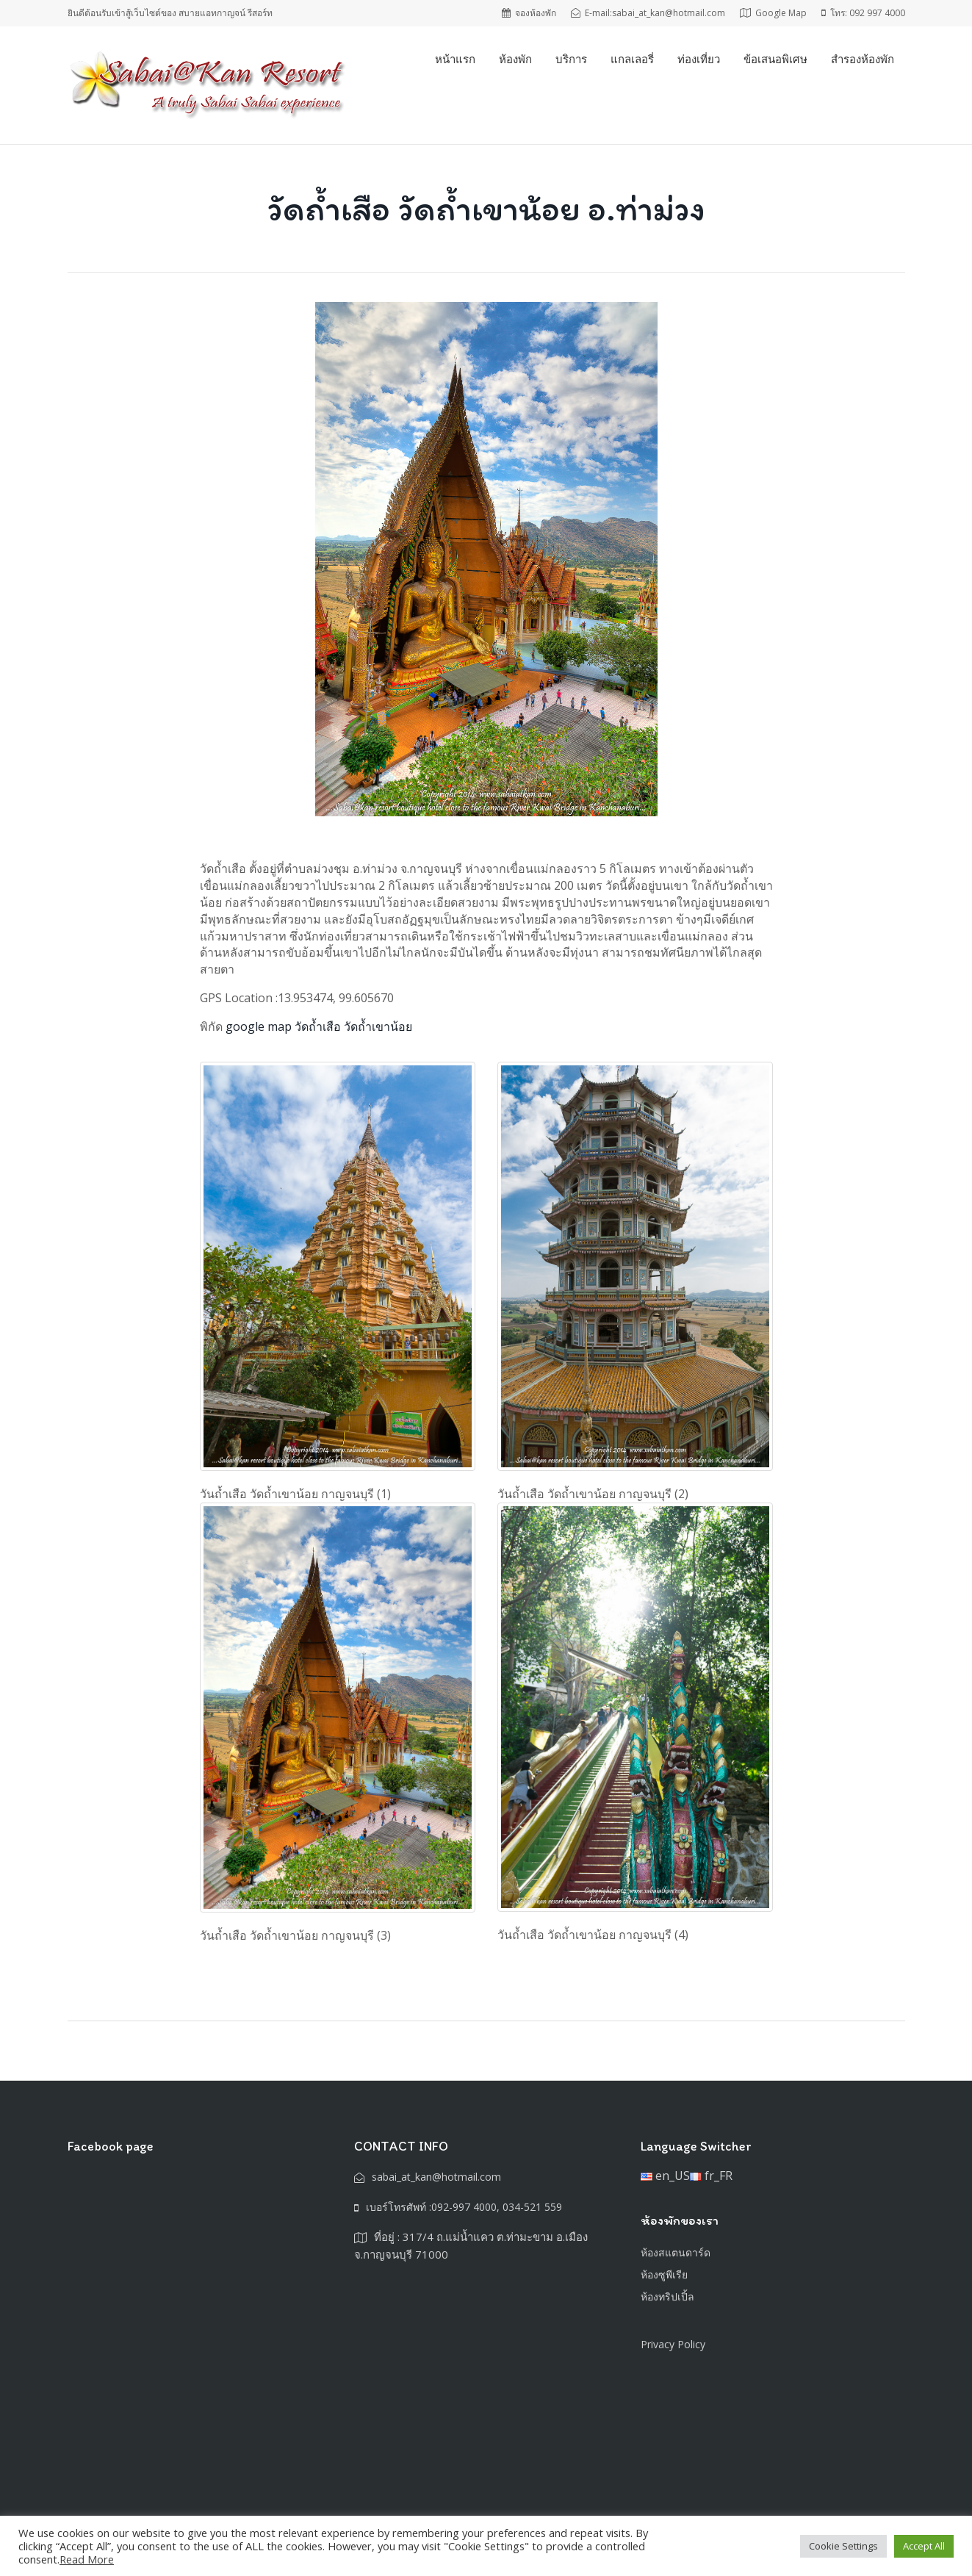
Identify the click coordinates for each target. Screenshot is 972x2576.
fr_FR (711, 2175)
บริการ (571, 58)
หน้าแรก (455, 58)
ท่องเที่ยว (698, 58)
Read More (87, 2559)
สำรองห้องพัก (862, 58)
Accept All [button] (924, 2545)
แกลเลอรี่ (632, 58)
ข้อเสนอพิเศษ (775, 58)
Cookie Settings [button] (843, 2545)
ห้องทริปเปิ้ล (667, 2296)
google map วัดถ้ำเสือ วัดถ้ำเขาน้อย (319, 1026)
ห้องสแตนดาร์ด (675, 2252)
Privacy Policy (673, 2344)
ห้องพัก (515, 58)
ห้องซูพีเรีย (664, 2274)
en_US (665, 2175)
